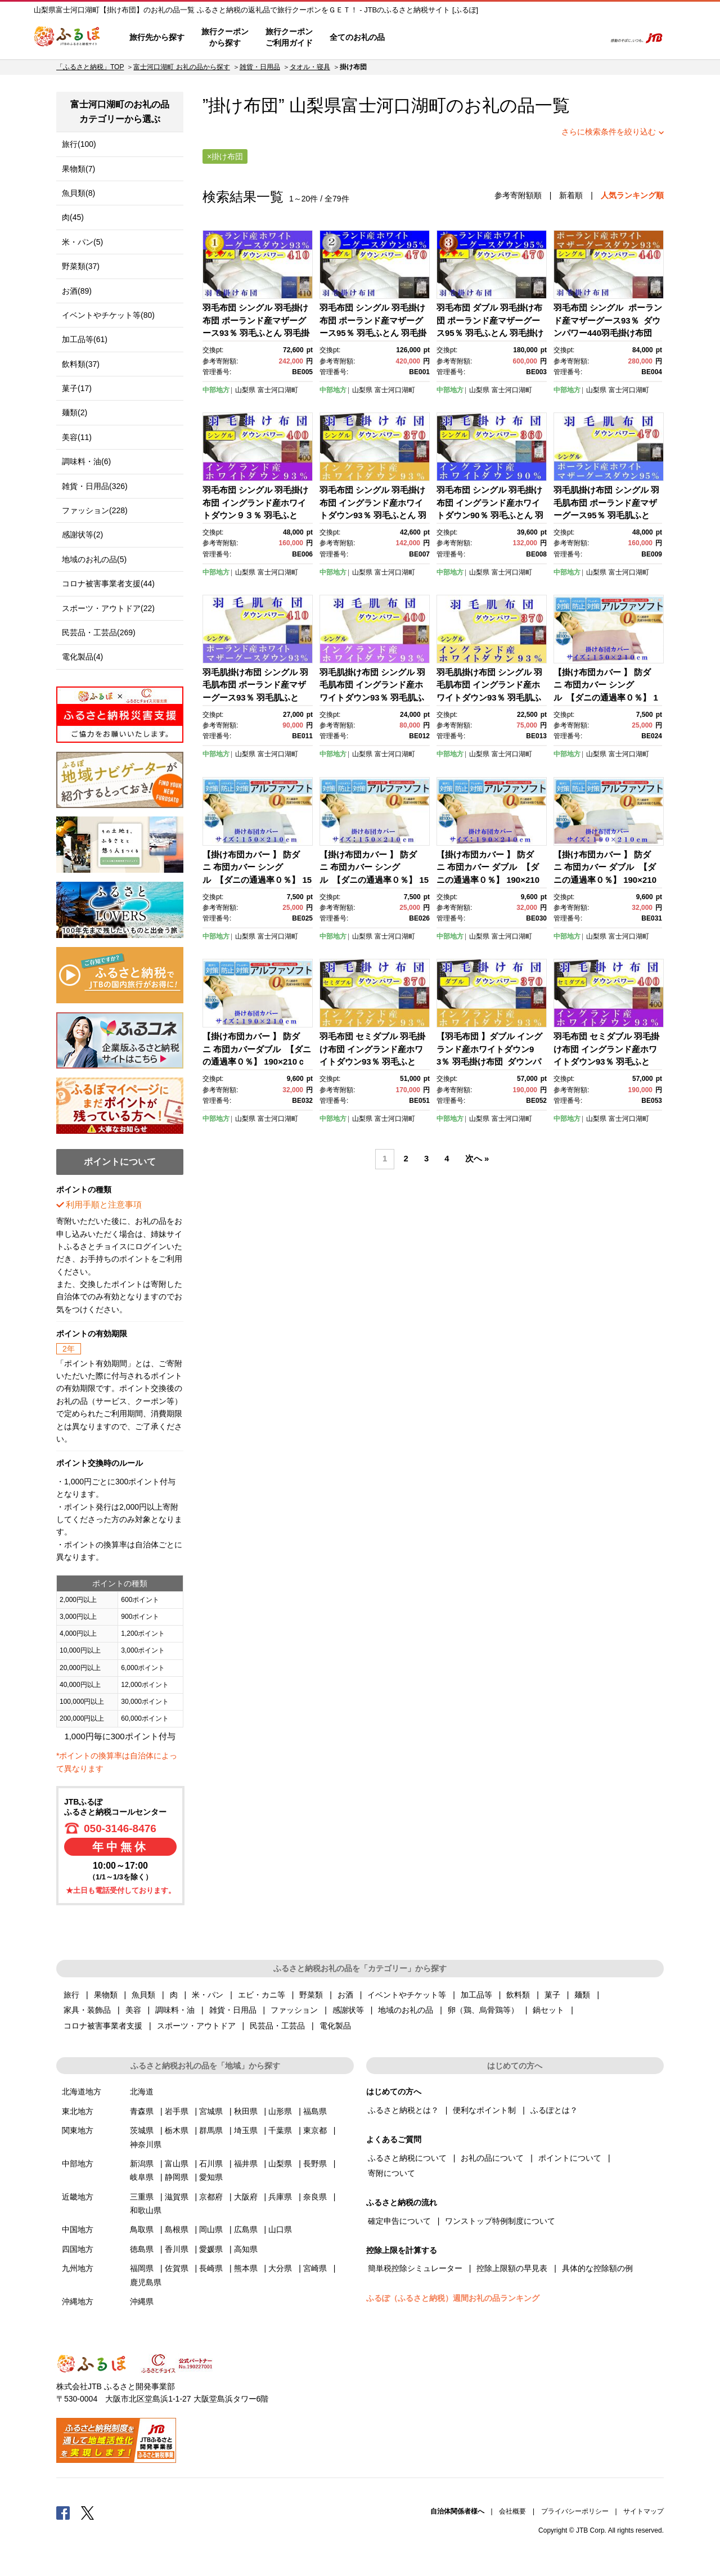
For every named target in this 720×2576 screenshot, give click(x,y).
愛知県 (211, 2177)
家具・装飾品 (87, 2009)
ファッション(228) (95, 510)
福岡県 (142, 2268)
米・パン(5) (82, 241)
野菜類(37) (81, 266)
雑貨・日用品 (260, 67)
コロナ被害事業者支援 (103, 2025)
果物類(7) (78, 168)
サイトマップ (643, 2511)
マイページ (521, 38)
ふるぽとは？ (554, 2110)
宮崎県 (315, 2268)
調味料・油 (175, 2009)
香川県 (176, 2249)
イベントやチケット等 (406, 1994)
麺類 (582, 1994)
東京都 (315, 2130)
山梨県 (245, 390)
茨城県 (142, 2130)
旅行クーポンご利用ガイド (289, 37)
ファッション (294, 2009)
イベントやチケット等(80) (108, 315)
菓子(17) (77, 388)
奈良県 (315, 2196)
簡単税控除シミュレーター (415, 2268)
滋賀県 (176, 2196)
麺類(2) (74, 412)
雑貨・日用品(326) (95, 486)
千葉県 (280, 2130)
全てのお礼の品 (357, 37)
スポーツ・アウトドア (196, 2025)
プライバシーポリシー (575, 2511)
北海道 (142, 2091)
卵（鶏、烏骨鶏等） (483, 2009)
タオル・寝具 (310, 67)
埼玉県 (246, 2130)
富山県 (176, 2163)
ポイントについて (569, 2157)
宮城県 (211, 2111)
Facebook (63, 2512)
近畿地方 (77, 2196)
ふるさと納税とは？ (403, 2110)
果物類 (106, 1994)
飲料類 (518, 1994)
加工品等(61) (84, 339)
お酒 (345, 1994)
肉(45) (73, 217)
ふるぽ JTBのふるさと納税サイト (67, 38)
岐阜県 (142, 2177)
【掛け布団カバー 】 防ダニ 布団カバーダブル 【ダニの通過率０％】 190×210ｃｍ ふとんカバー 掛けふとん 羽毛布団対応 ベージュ (256, 1061)
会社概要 (512, 2511)
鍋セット (548, 2009)
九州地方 (77, 2268)
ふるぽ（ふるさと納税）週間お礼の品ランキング (452, 2298)
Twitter (87, 2512)
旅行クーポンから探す (225, 37)
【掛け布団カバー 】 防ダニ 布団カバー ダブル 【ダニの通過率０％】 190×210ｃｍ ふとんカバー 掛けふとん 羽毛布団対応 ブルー (606, 880)
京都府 (211, 2196)
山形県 (280, 2111)
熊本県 (246, 2268)
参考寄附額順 (518, 195)
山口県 (280, 2229)
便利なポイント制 (484, 2110)
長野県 (315, 2163)
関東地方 (77, 2130)
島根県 (176, 2229)
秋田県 (246, 2111)
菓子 (552, 1994)
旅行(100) (79, 144)
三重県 (142, 2196)
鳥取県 (142, 2229)
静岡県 (176, 2177)
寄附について (391, 2173)
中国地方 (77, 2229)
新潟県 (142, 2163)
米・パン (207, 1994)
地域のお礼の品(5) (94, 559)
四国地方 (77, 2249)
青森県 (142, 2111)
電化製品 (335, 2025)
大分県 (280, 2268)
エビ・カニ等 (261, 1994)
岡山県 (211, 2229)
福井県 (246, 2163)
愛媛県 (211, 2249)
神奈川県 (145, 2144)
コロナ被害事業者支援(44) (108, 583)
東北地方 (77, 2111)
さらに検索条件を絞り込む (608, 131)
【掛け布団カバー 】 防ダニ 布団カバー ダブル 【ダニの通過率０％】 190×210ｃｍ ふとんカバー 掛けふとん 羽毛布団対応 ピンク (489, 880)
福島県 (315, 2111)
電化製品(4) (82, 656)
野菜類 (311, 1994)
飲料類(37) (81, 364)
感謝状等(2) (82, 534)
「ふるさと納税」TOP (90, 67)
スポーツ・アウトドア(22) (108, 608)
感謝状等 (348, 2009)
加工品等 (476, 1994)
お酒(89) (77, 290)
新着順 (571, 195)
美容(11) (77, 437)
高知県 (246, 2249)
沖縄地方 (77, 2301)
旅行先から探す (156, 37)
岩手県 (176, 2111)
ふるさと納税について (407, 2157)
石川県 (211, 2163)
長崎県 (211, 2268)
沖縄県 (142, 2301)
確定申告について (399, 2220)
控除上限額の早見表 (511, 2268)
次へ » (477, 1158)
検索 (588, 38)
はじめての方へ (426, 38)
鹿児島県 (145, 2282)
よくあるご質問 (478, 38)
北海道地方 (81, 2091)
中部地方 (216, 390)
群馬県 (211, 2130)
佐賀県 (176, 2268)
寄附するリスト (557, 38)
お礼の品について (492, 2157)
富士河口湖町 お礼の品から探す (181, 67)
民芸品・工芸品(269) (99, 632)
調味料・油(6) (86, 461)
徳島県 (142, 2249)
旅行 (71, 1994)
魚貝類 (143, 1994)
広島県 (246, 2229)
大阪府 (246, 2196)
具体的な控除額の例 (597, 2268)
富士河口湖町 (393, 105)
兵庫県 (280, 2196)
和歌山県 (145, 2210)
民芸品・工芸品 (277, 2025)
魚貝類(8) (78, 193)
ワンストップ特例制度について (500, 2220)
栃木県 (176, 2130)
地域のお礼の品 (405, 2009)
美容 (133, 2009)
